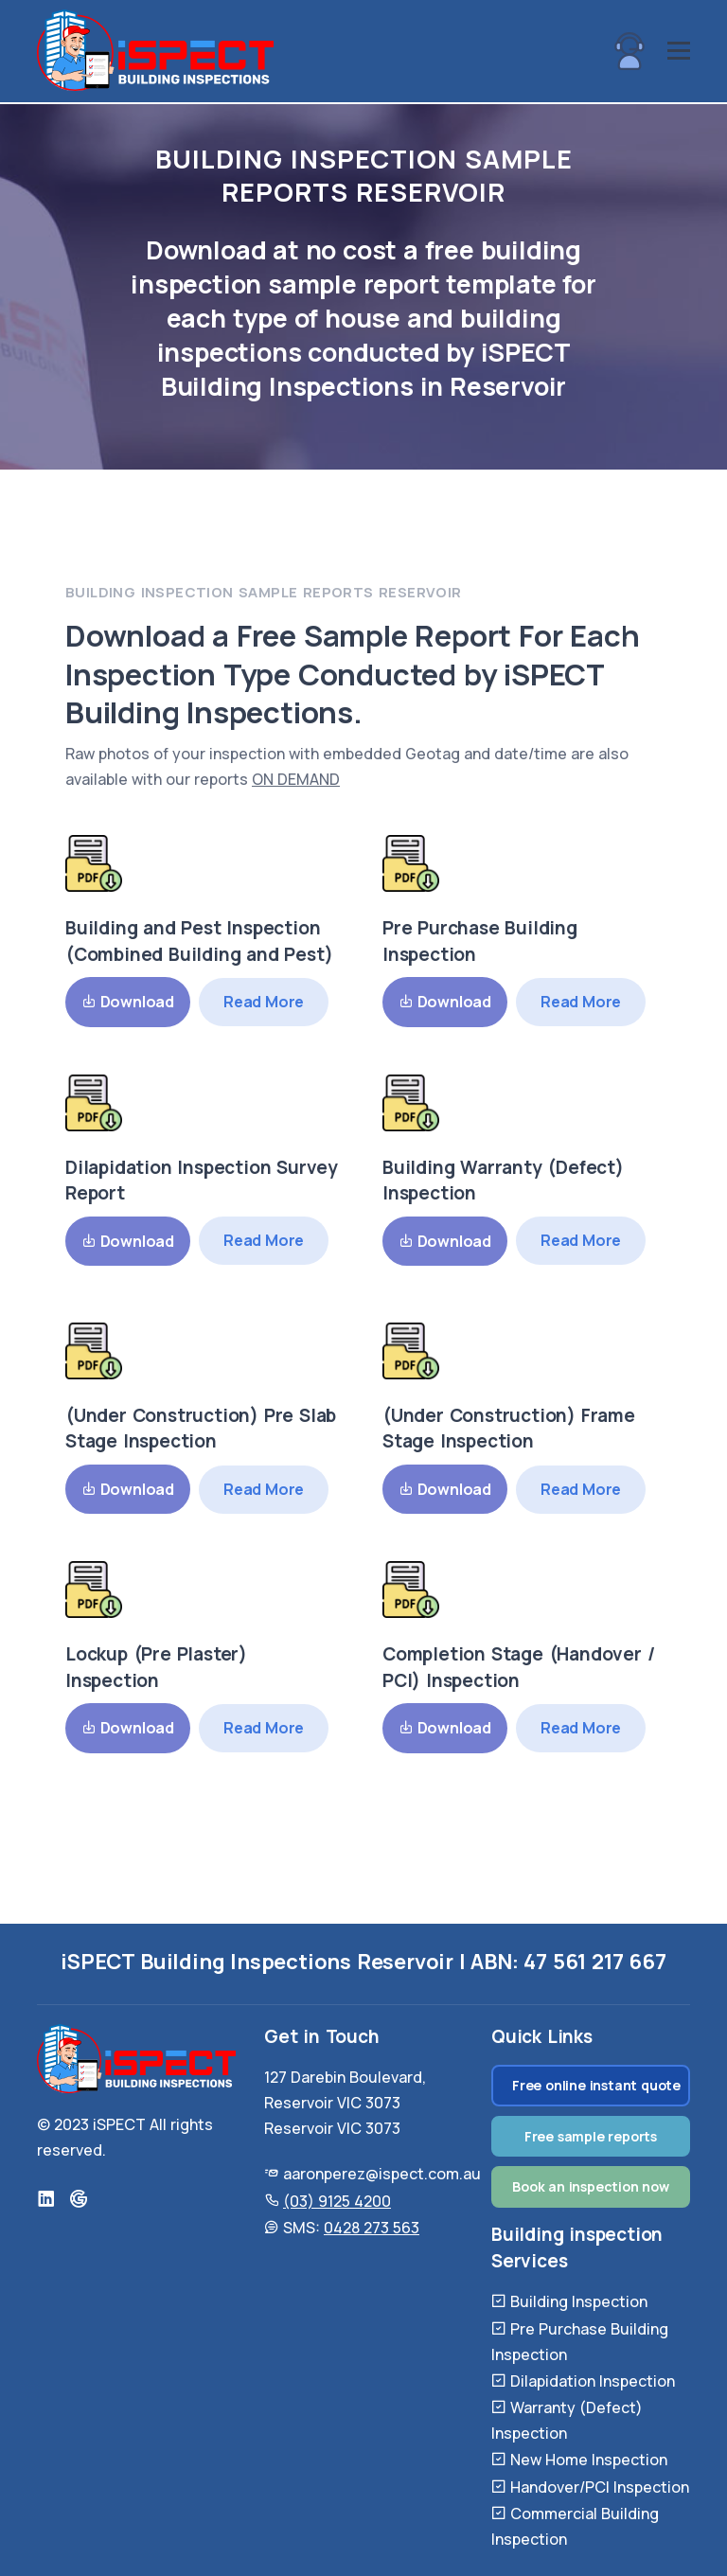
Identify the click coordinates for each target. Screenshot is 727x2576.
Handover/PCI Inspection (599, 2487)
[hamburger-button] (678, 52)
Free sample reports (590, 2136)
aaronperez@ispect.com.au (382, 2173)
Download (127, 1001)
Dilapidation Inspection (592, 2381)
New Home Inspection (588, 2459)
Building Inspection (578, 2301)
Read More (263, 1001)
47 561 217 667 (594, 1961)
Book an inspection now (590, 2186)
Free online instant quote (596, 2085)
